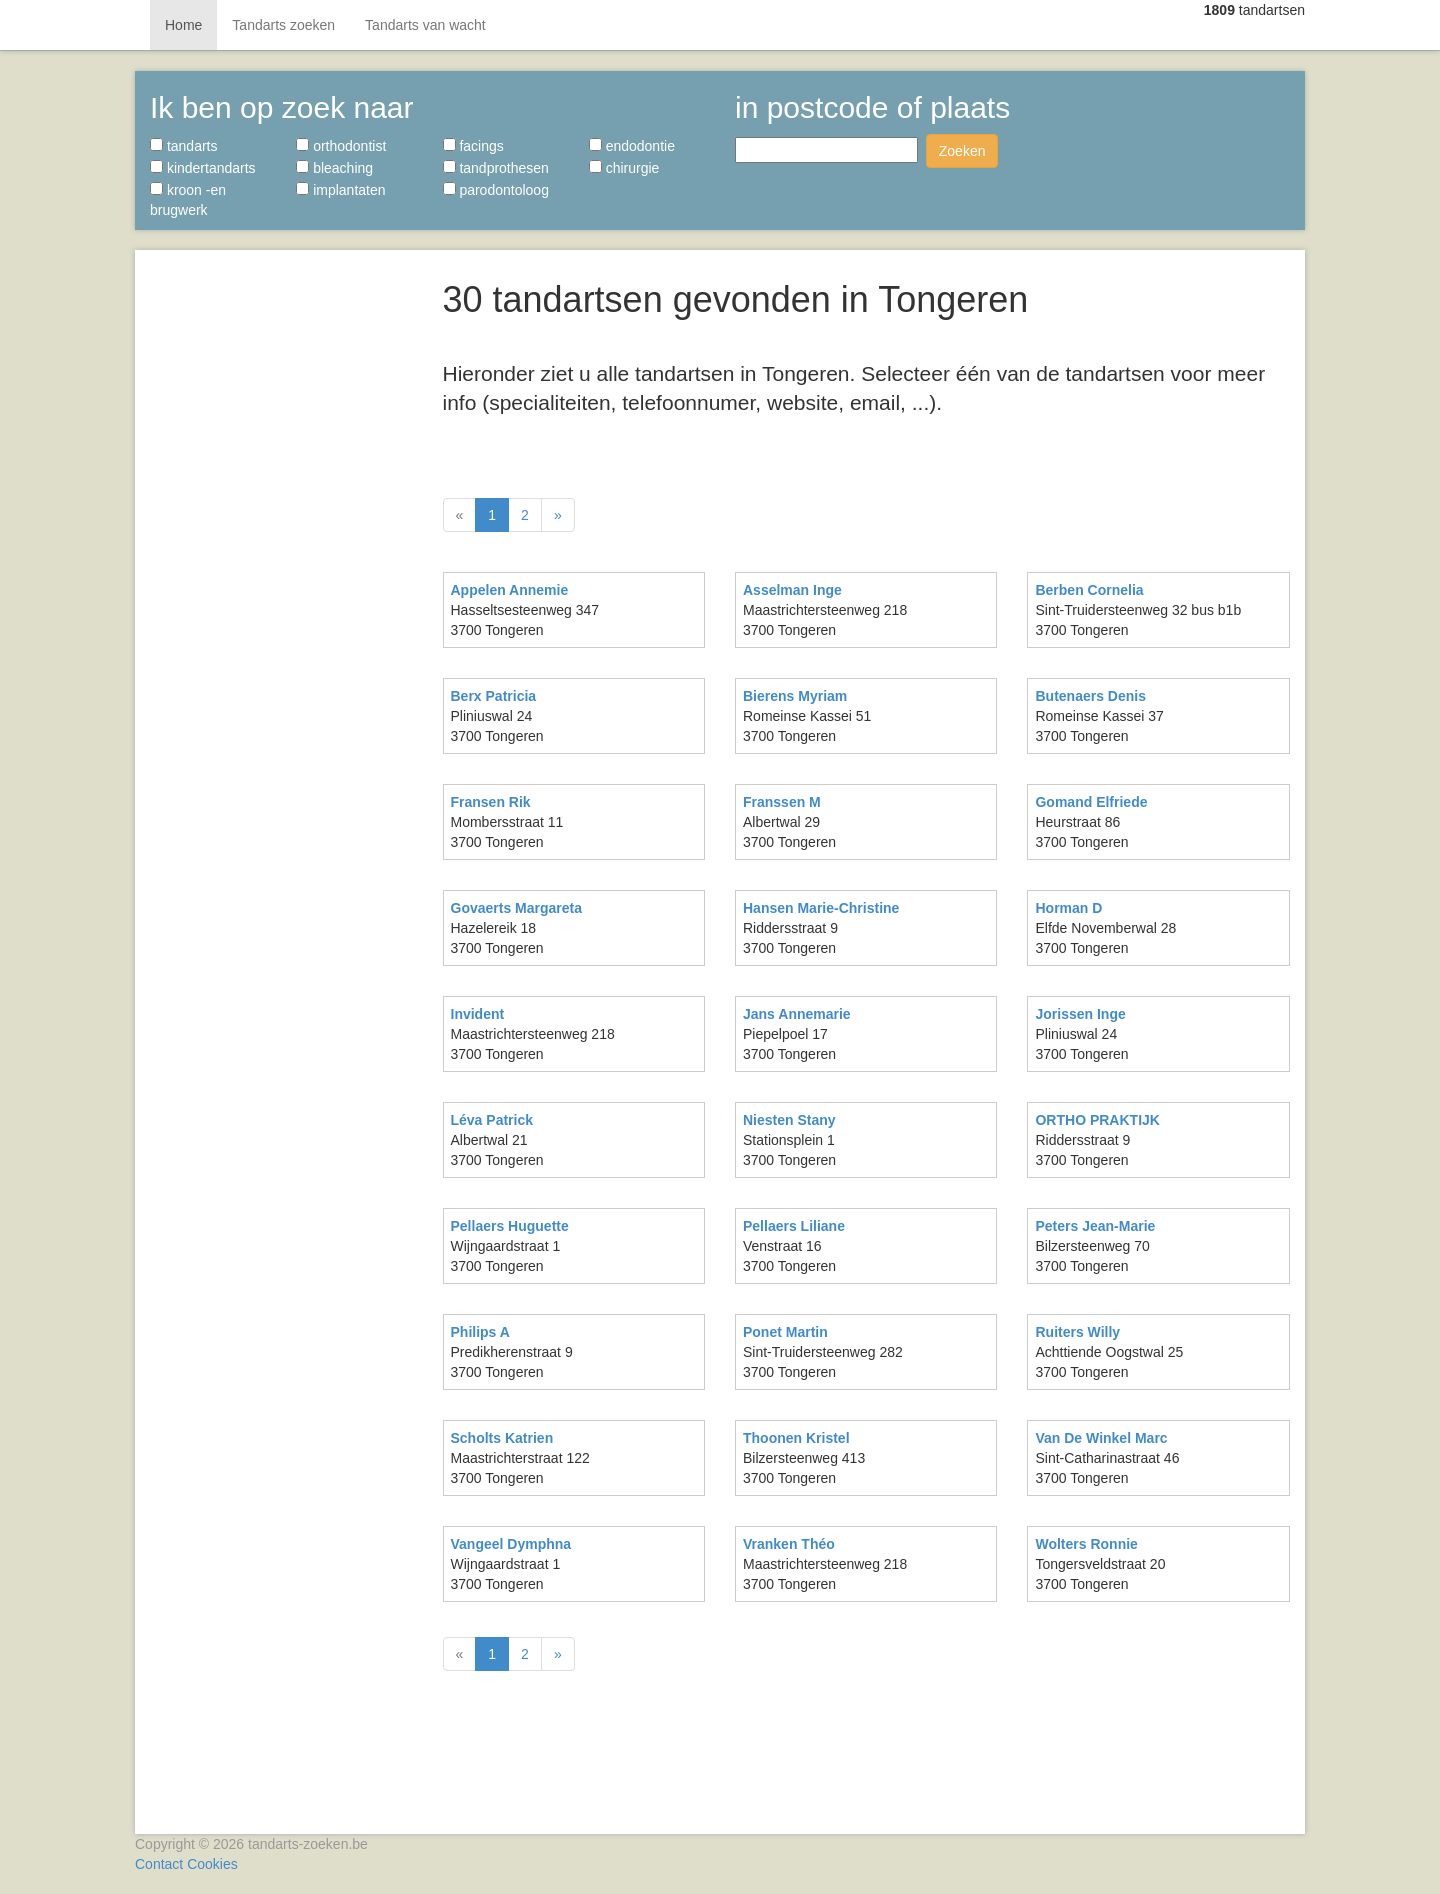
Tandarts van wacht (425, 25)
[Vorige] (460, 515)
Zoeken (962, 151)
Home (183, 25)
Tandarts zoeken (283, 25)
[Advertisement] (281, 560)
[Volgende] (558, 515)
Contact (159, 1864)
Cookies (212, 1864)
